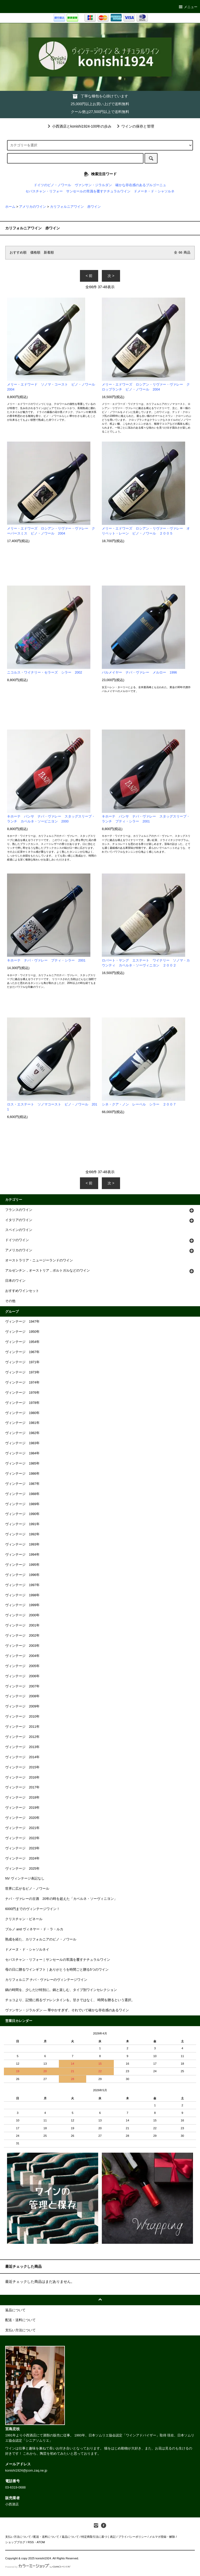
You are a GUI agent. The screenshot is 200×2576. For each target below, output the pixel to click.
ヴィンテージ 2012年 (22, 1737)
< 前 (89, 276)
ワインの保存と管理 (134, 126)
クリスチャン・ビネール (23, 1919)
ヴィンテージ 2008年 (22, 1696)
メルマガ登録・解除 (162, 2536)
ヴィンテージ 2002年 (22, 1635)
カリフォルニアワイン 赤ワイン (75, 207)
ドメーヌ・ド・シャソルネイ (27, 1949)
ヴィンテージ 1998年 (22, 1595)
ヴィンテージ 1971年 (22, 1362)
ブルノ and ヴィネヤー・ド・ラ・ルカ (34, 1929)
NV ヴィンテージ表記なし (25, 1878)
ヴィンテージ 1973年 (22, 1372)
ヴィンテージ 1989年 (22, 1504)
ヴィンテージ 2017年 (22, 1787)
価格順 (35, 252)
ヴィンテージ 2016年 (22, 1777)
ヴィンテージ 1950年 (22, 1332)
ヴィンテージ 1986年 (22, 1473)
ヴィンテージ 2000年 (22, 1615)
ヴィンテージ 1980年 (22, 1413)
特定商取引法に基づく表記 (98, 2536)
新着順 (49, 252)
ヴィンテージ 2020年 (22, 1818)
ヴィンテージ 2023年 (22, 1848)
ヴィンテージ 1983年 (22, 1443)
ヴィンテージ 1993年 (22, 1544)
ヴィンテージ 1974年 (22, 1382)
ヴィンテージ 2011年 (22, 1727)
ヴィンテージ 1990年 (22, 1514)
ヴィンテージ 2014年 (22, 1757)
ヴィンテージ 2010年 (22, 1716)
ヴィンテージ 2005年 (22, 1666)
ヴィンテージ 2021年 (22, 1828)
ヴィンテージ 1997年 (22, 1585)
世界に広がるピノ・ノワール (27, 1888)
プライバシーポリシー (132, 2536)
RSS (31, 2542)
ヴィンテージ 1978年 (22, 1403)
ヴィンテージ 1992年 (22, 1534)
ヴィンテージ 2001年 (22, 1625)
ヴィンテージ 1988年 (22, 1494)
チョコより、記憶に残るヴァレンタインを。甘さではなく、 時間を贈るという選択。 (70, 2000)
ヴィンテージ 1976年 (22, 1392)
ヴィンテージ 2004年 (22, 1656)
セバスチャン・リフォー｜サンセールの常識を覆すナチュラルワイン (57, 1960)
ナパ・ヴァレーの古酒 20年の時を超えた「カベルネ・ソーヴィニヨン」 (61, 1899)
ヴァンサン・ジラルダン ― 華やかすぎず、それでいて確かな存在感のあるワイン (67, 2010)
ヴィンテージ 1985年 (22, 1463)
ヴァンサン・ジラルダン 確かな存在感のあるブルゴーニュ (120, 185)
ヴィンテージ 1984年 (22, 1453)
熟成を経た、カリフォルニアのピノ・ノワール (40, 1939)
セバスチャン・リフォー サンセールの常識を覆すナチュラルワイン (78, 191)
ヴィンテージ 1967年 (22, 1352)
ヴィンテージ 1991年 (22, 1524)
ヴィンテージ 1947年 (22, 1321)
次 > (111, 276)
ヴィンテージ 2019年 (22, 1808)
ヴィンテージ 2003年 (22, 1646)
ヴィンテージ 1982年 (22, 1433)
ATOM (41, 2542)
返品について (70, 2536)
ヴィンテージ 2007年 (22, 1686)
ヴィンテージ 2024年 (22, 1858)
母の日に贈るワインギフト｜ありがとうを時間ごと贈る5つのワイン (57, 1969)
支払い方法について (18, 2536)
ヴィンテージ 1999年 (22, 1605)
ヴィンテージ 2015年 (22, 1767)
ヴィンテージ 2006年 (22, 1676)
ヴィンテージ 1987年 (22, 1484)
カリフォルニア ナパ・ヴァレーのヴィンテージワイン (46, 1980)
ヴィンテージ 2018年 (22, 1797)
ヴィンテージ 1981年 (22, 1423)
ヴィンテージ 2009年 (22, 1706)
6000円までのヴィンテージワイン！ (32, 1909)
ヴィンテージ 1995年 (22, 1565)
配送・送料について (46, 2536)
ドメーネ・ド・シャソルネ (154, 191)
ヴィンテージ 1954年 (22, 1342)
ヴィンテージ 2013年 (22, 1747)
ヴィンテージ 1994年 (22, 1554)
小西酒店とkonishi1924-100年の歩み (79, 126)
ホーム (10, 207)
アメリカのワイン (32, 207)
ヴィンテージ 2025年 (22, 1868)
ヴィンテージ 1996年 (22, 1575)
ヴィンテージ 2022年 (22, 1838)
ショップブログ (15, 2542)
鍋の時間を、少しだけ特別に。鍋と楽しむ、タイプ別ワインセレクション (61, 1990)
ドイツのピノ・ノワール (52, 185)
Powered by (38, 2567)
